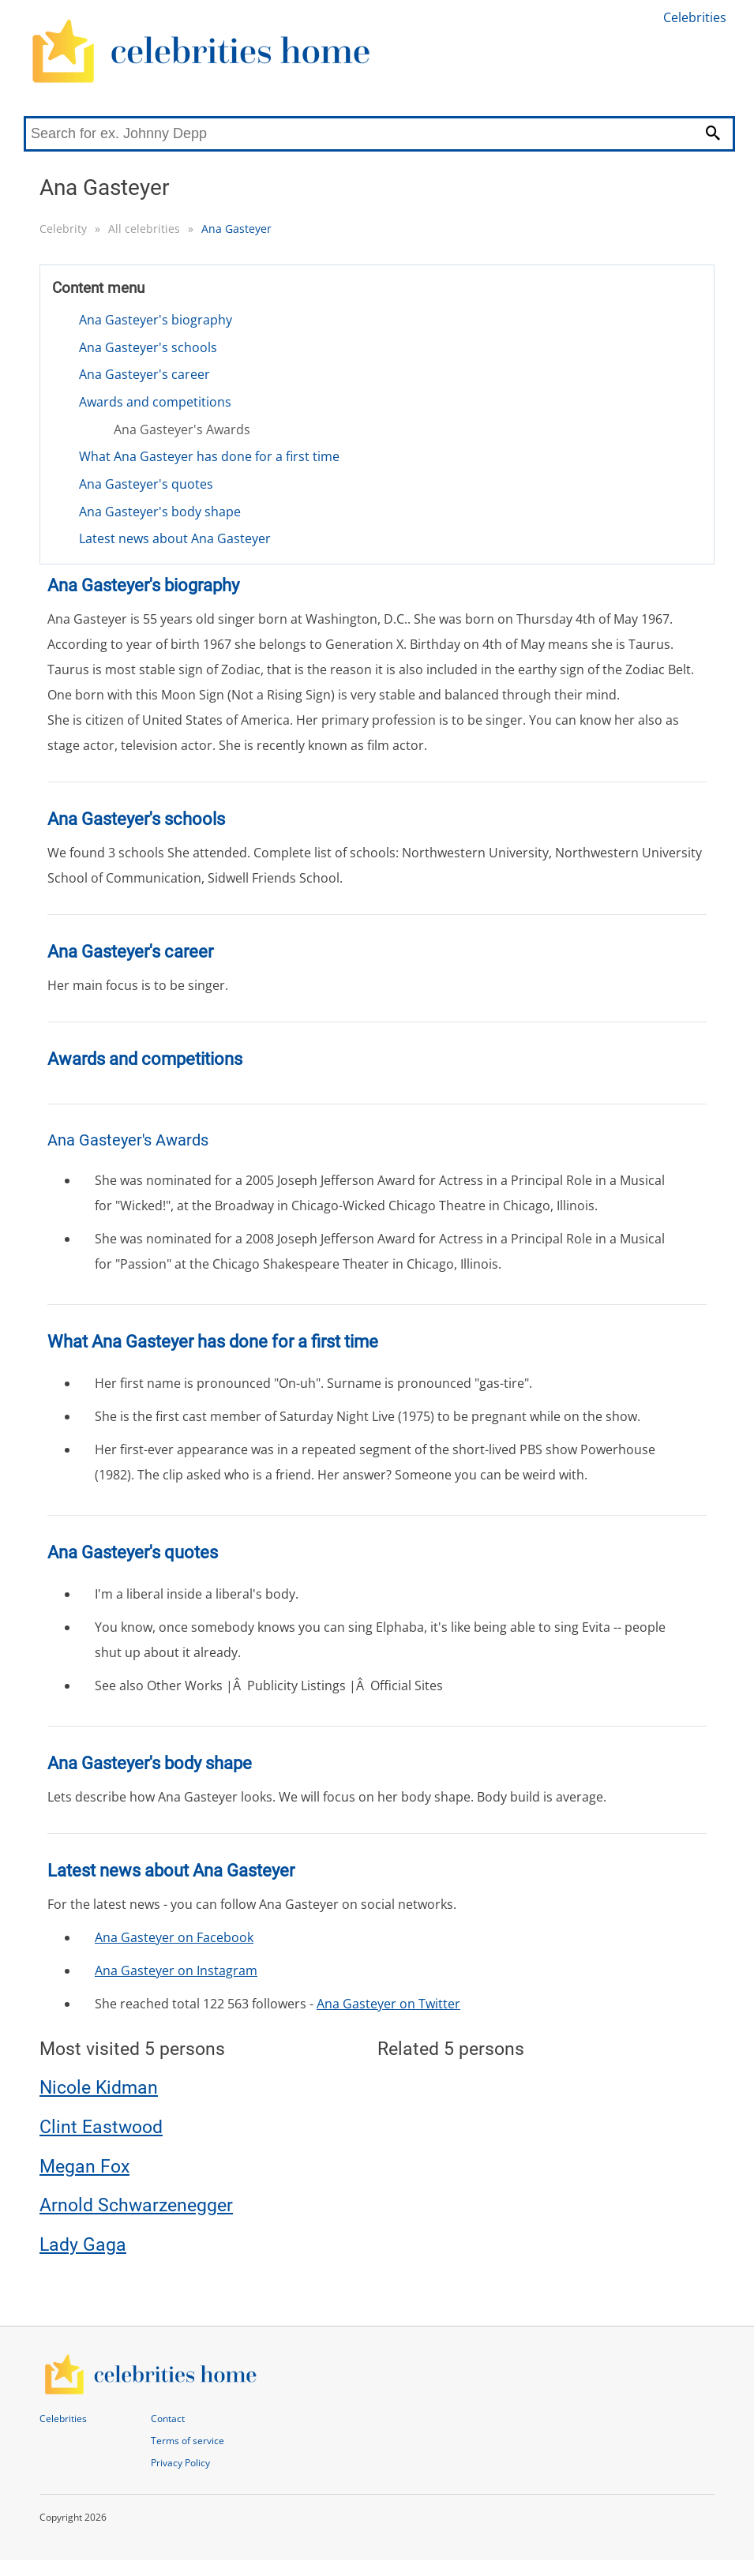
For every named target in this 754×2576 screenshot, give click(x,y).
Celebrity (63, 228)
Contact (168, 2418)
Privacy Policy (180, 2462)
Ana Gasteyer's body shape (160, 511)
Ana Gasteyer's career (144, 374)
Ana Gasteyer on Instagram (176, 1970)
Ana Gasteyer (236, 228)
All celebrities (144, 228)
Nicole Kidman (98, 2087)
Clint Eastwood (101, 2127)
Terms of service (187, 2440)
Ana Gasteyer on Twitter (388, 2003)
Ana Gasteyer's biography (155, 319)
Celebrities (694, 17)
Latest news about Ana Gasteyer (175, 538)
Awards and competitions (155, 402)
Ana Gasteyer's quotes (146, 484)
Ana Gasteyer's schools (148, 347)
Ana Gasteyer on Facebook (174, 1937)
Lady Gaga (82, 2244)
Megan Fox (84, 2166)
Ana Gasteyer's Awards (182, 429)
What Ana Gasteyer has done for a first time (209, 456)
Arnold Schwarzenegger (136, 2205)
